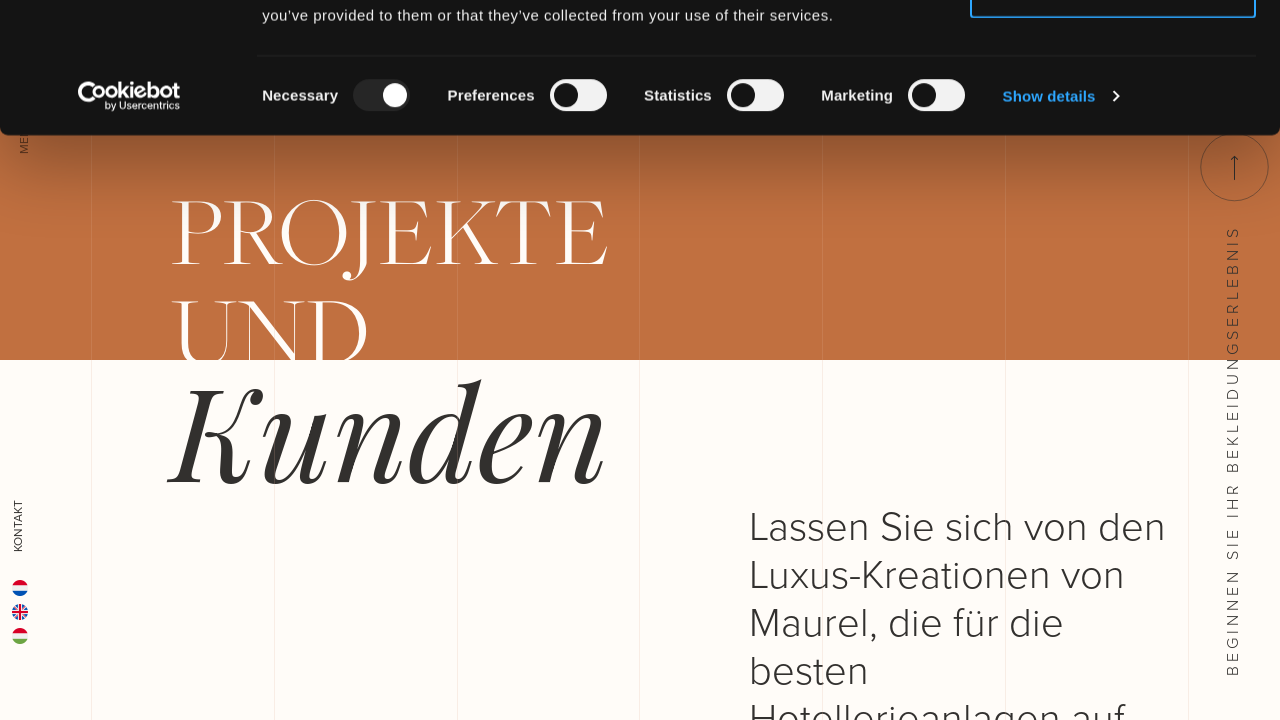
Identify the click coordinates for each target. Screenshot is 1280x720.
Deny (1113, 118)
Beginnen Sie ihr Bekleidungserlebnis (1232, 404)
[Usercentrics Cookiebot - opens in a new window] (129, 226)
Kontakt (18, 526)
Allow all (1113, 52)
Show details (1049, 225)
